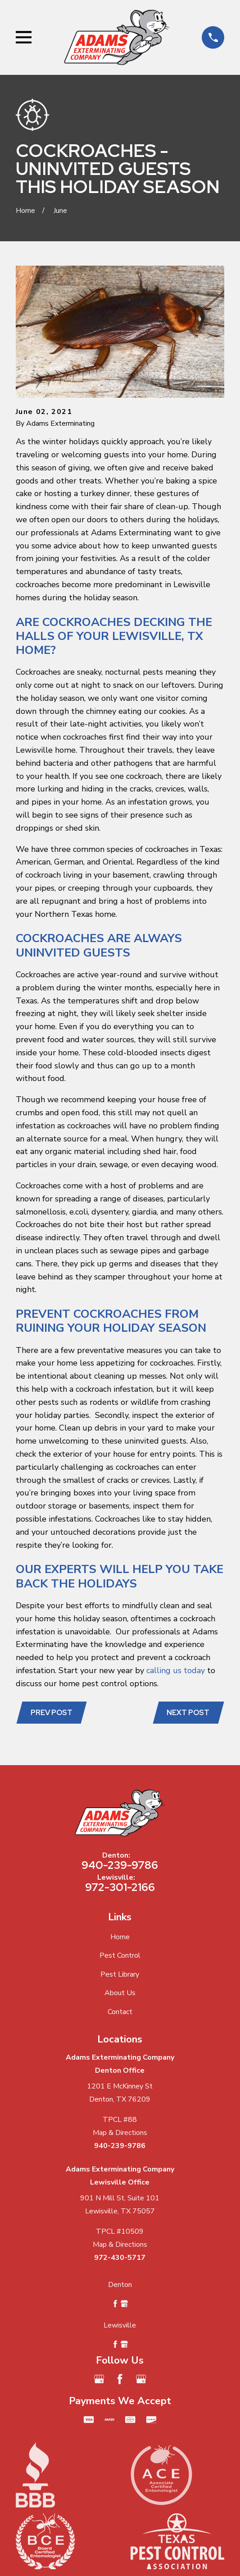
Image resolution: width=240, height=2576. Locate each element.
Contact (120, 2012)
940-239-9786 (120, 1865)
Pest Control (120, 1955)
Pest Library (119, 1974)
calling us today (175, 1670)
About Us (120, 1993)
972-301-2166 (120, 1887)
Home (120, 1937)
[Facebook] (120, 2379)
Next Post (188, 1712)
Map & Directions (120, 2133)
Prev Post (51, 1712)
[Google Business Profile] (99, 2379)
